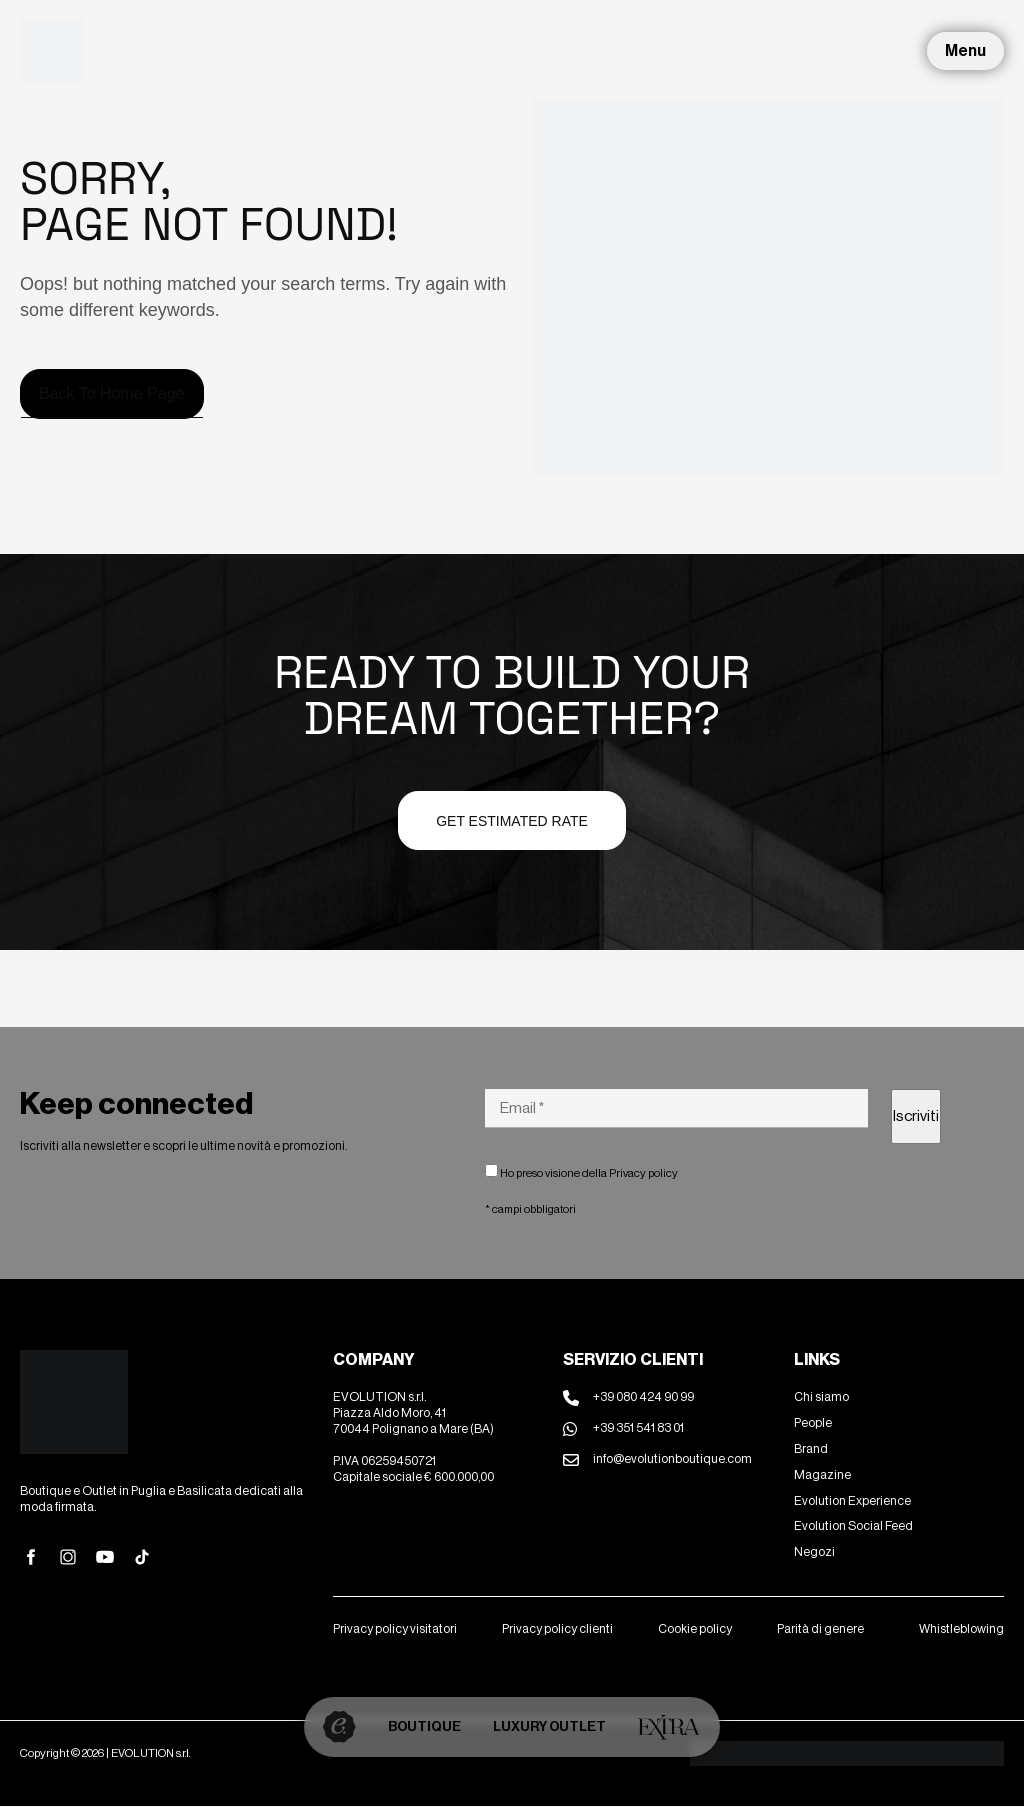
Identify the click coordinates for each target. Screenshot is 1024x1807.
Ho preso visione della (581, 1173)
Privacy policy (643, 1173)
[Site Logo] (52, 50)
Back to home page (112, 393)
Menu (965, 50)
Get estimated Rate (512, 821)
